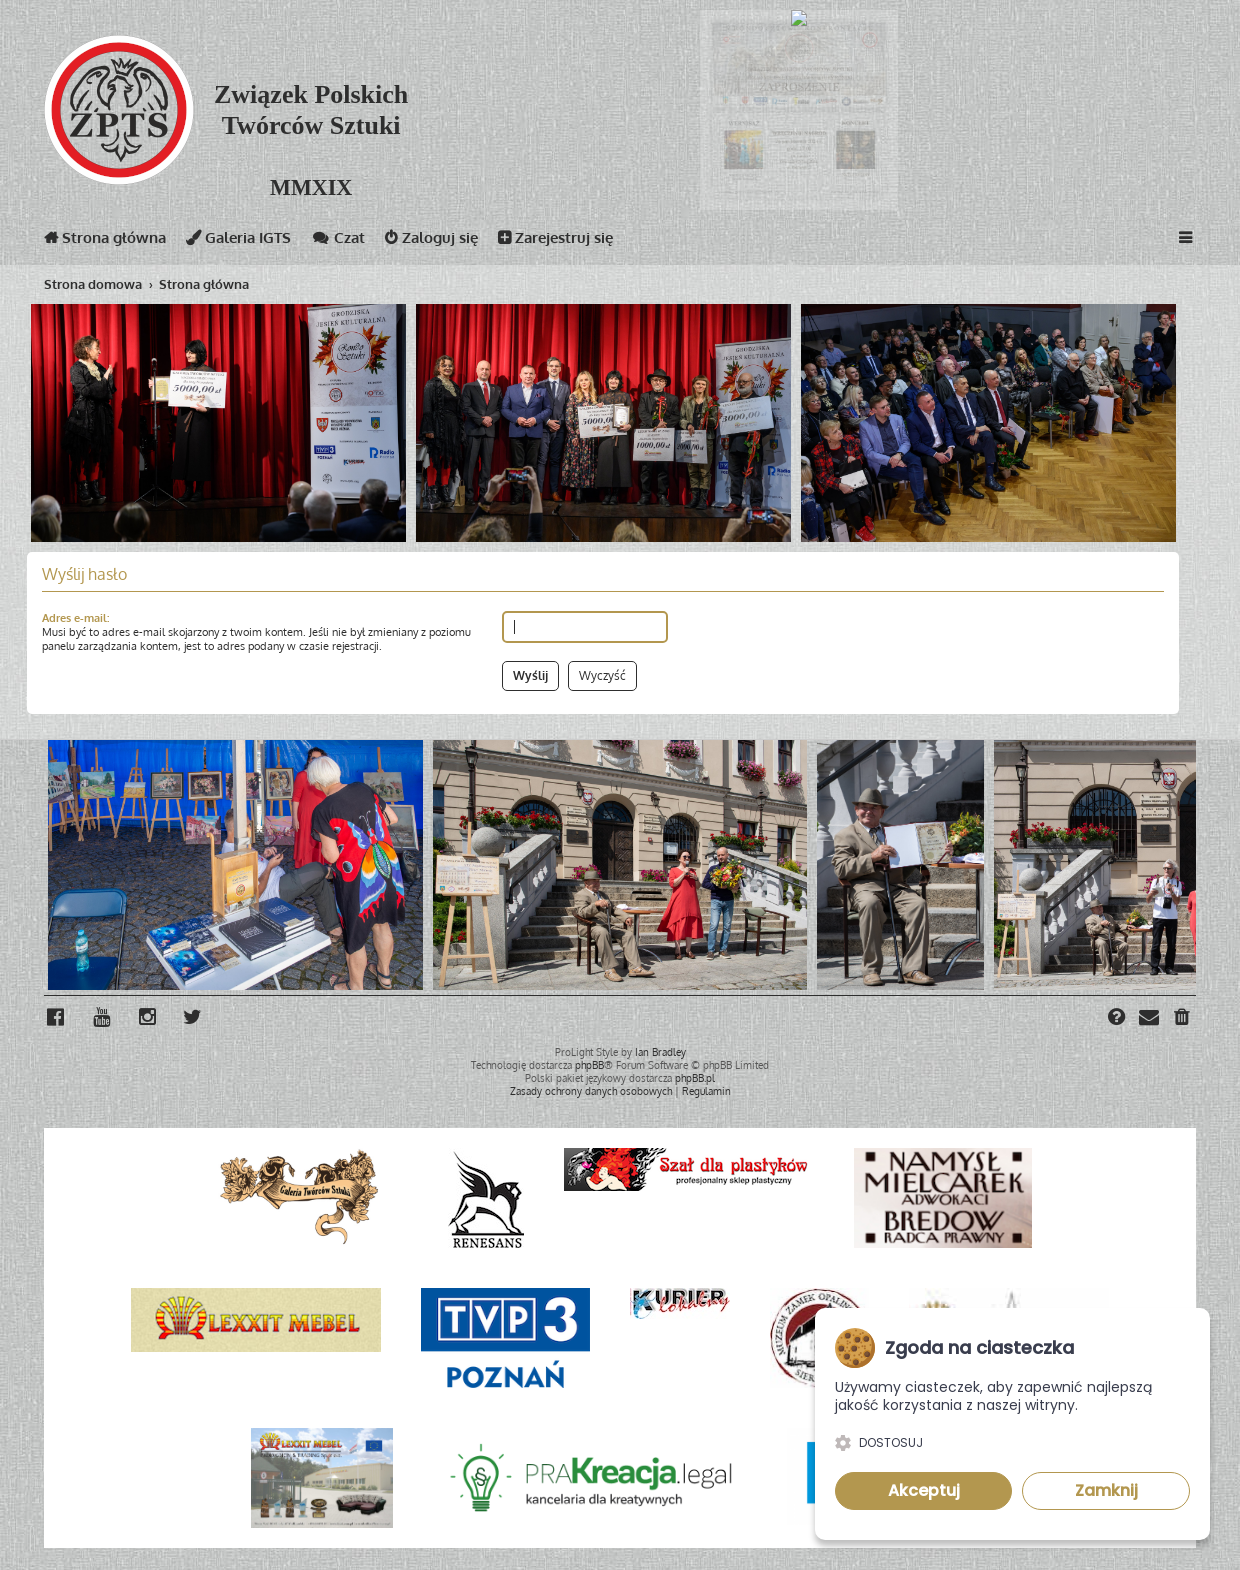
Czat (338, 241)
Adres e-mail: (75, 618)
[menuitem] (1183, 1019)
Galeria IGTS (238, 241)
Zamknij (1106, 1490)
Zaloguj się (431, 241)
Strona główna (105, 241)
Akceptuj (924, 1490)
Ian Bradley (660, 1052)
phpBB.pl (695, 1078)
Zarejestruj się (555, 241)
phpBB (589, 1065)
